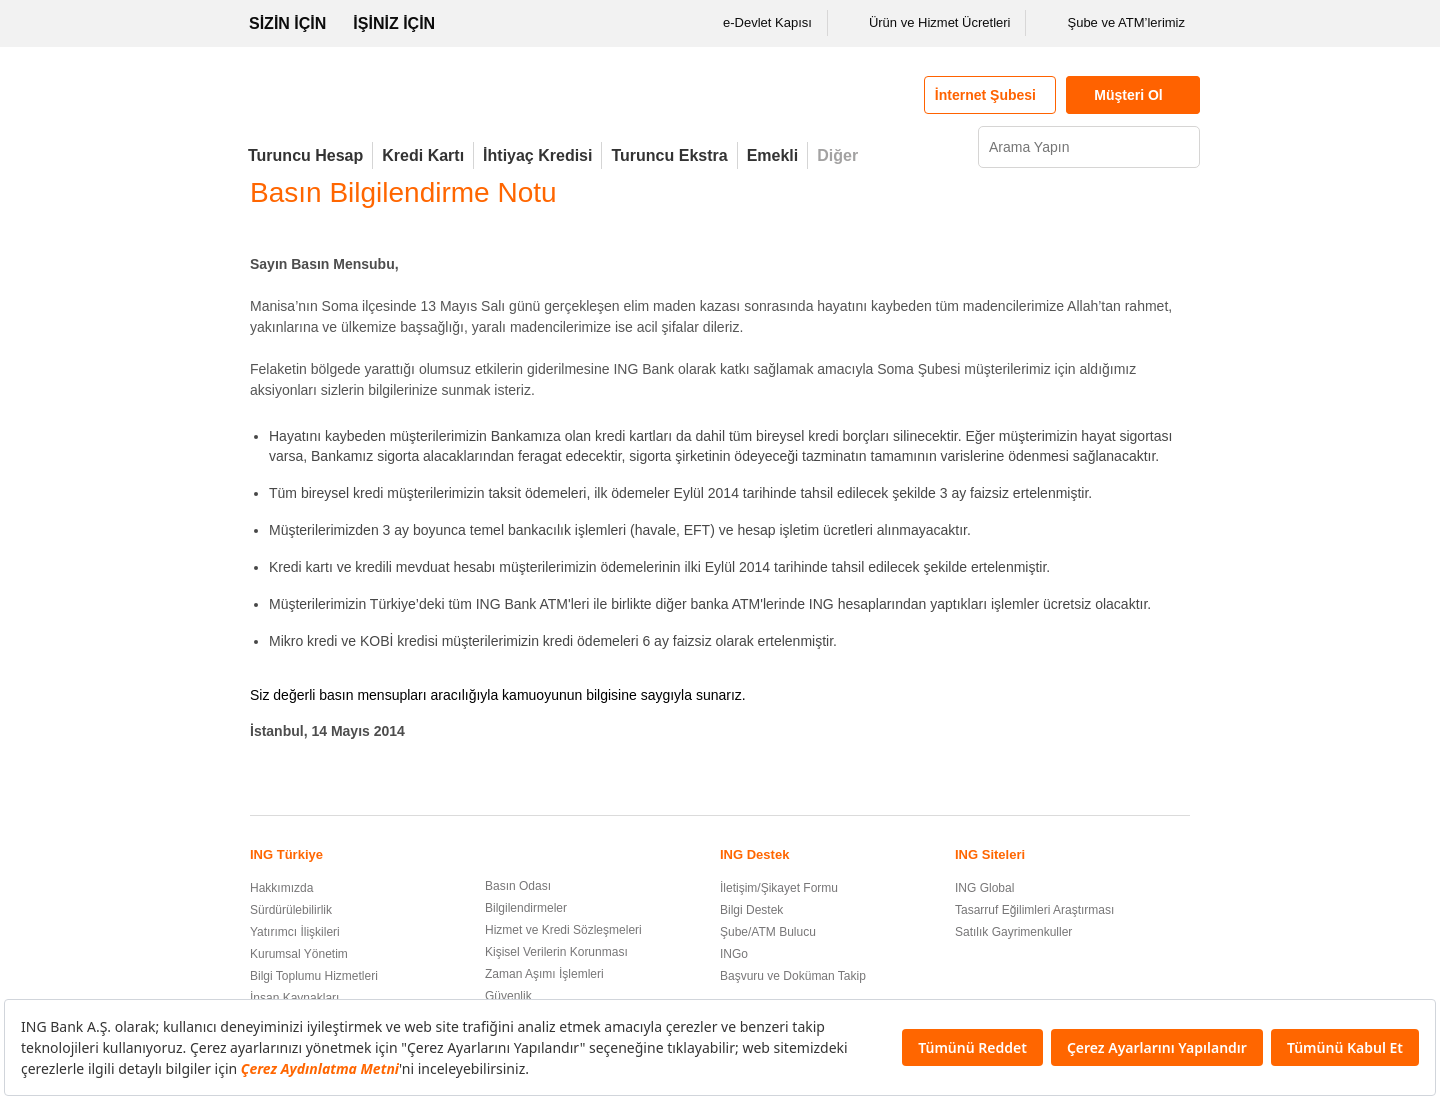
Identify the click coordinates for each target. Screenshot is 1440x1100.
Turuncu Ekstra (669, 155)
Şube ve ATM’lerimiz (1113, 23)
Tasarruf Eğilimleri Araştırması (1034, 910)
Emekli (773, 155)
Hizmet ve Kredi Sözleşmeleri (563, 930)
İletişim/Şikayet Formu (779, 888)
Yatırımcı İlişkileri (295, 932)
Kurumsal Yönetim (299, 954)
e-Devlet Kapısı (754, 23)
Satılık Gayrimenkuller (1013, 932)
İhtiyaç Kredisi (537, 155)
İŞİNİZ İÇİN (394, 23)
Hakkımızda (281, 888)
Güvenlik (508, 996)
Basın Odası (518, 886)
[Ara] (1182, 147)
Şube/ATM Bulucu (768, 932)
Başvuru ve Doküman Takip (793, 976)
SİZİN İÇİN (287, 23)
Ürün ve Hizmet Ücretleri (927, 23)
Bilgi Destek (751, 910)
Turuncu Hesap (305, 155)
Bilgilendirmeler (526, 908)
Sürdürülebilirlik (291, 910)
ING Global (984, 888)
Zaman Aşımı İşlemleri (544, 974)
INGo (734, 954)
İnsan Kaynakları (294, 998)
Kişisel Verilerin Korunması (556, 952)
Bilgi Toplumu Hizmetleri (314, 976)
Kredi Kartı (423, 155)
